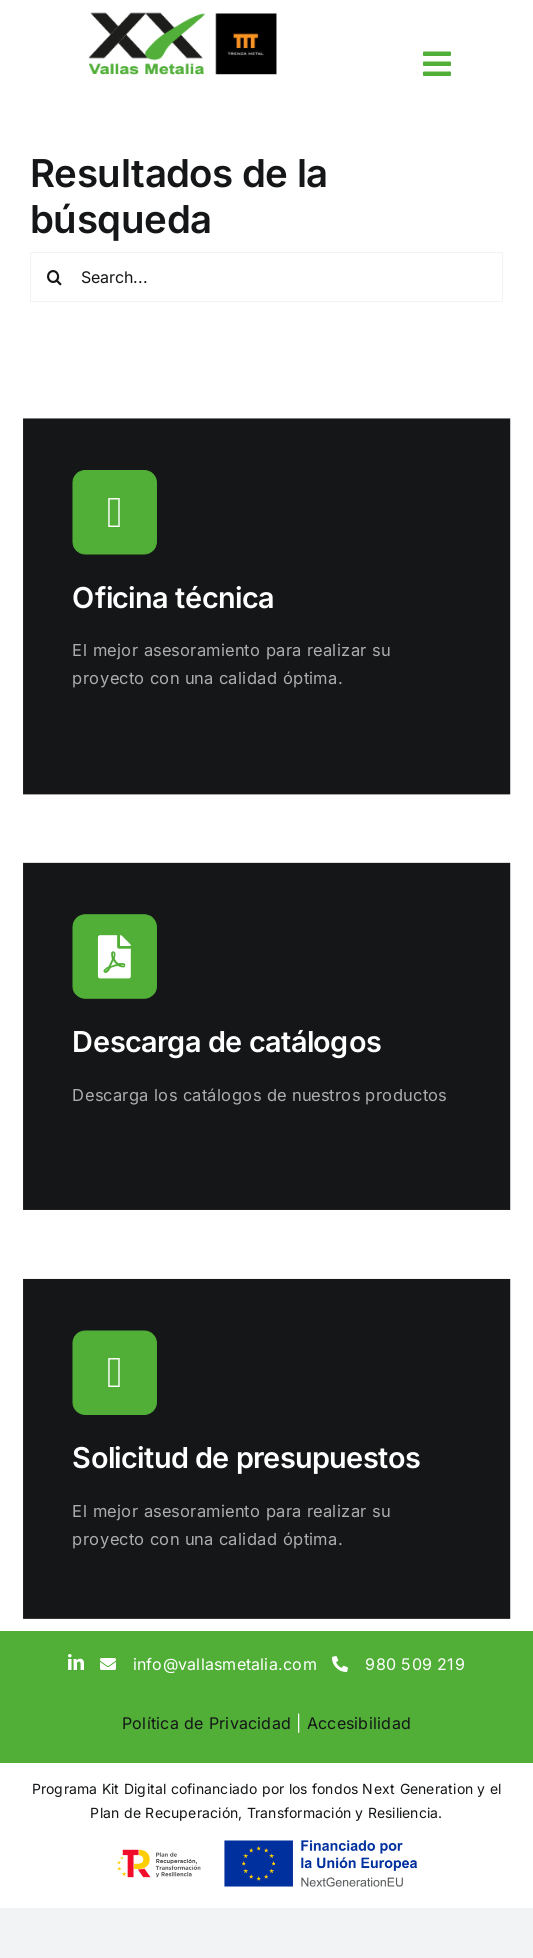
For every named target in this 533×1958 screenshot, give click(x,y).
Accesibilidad (359, 1723)
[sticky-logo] (182, 18)
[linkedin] (76, 1662)
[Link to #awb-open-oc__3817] (437, 64)
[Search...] (266, 277)
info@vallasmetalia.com (225, 1664)
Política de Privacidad (206, 1723)
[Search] (55, 277)
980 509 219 (415, 1664)
